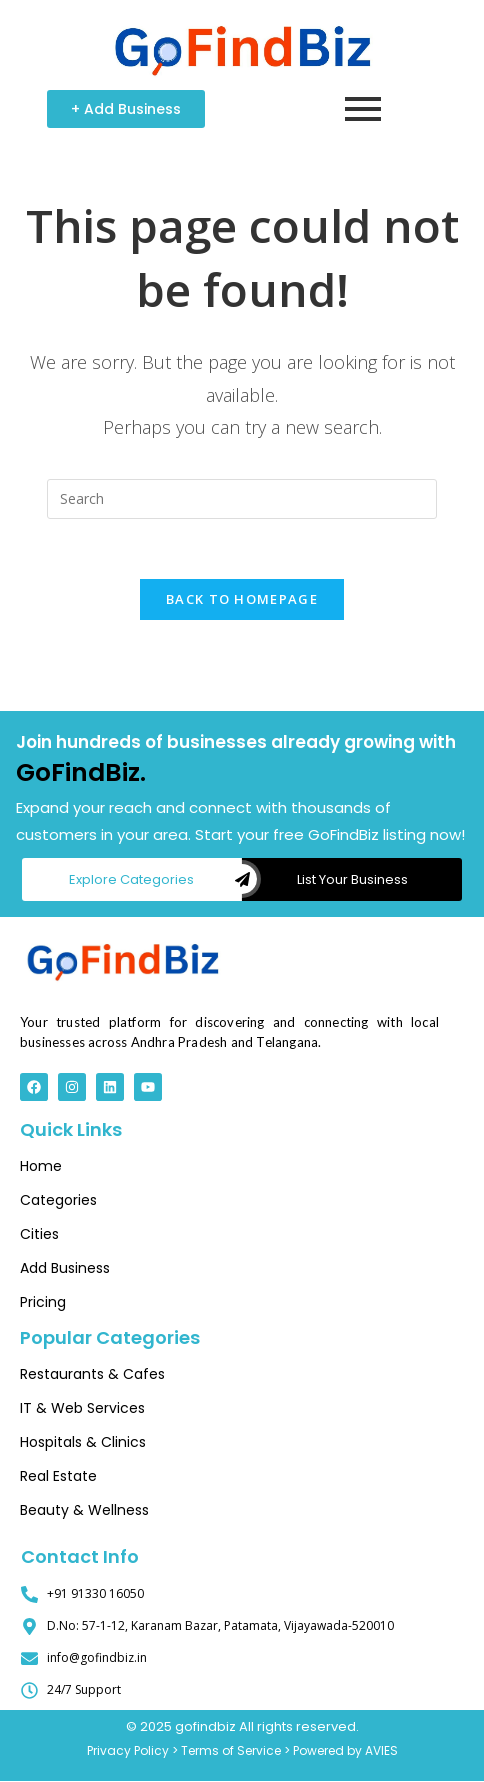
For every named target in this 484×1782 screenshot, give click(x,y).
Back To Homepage (242, 600)
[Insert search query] (242, 499)
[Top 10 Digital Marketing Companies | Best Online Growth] (122, 959)
